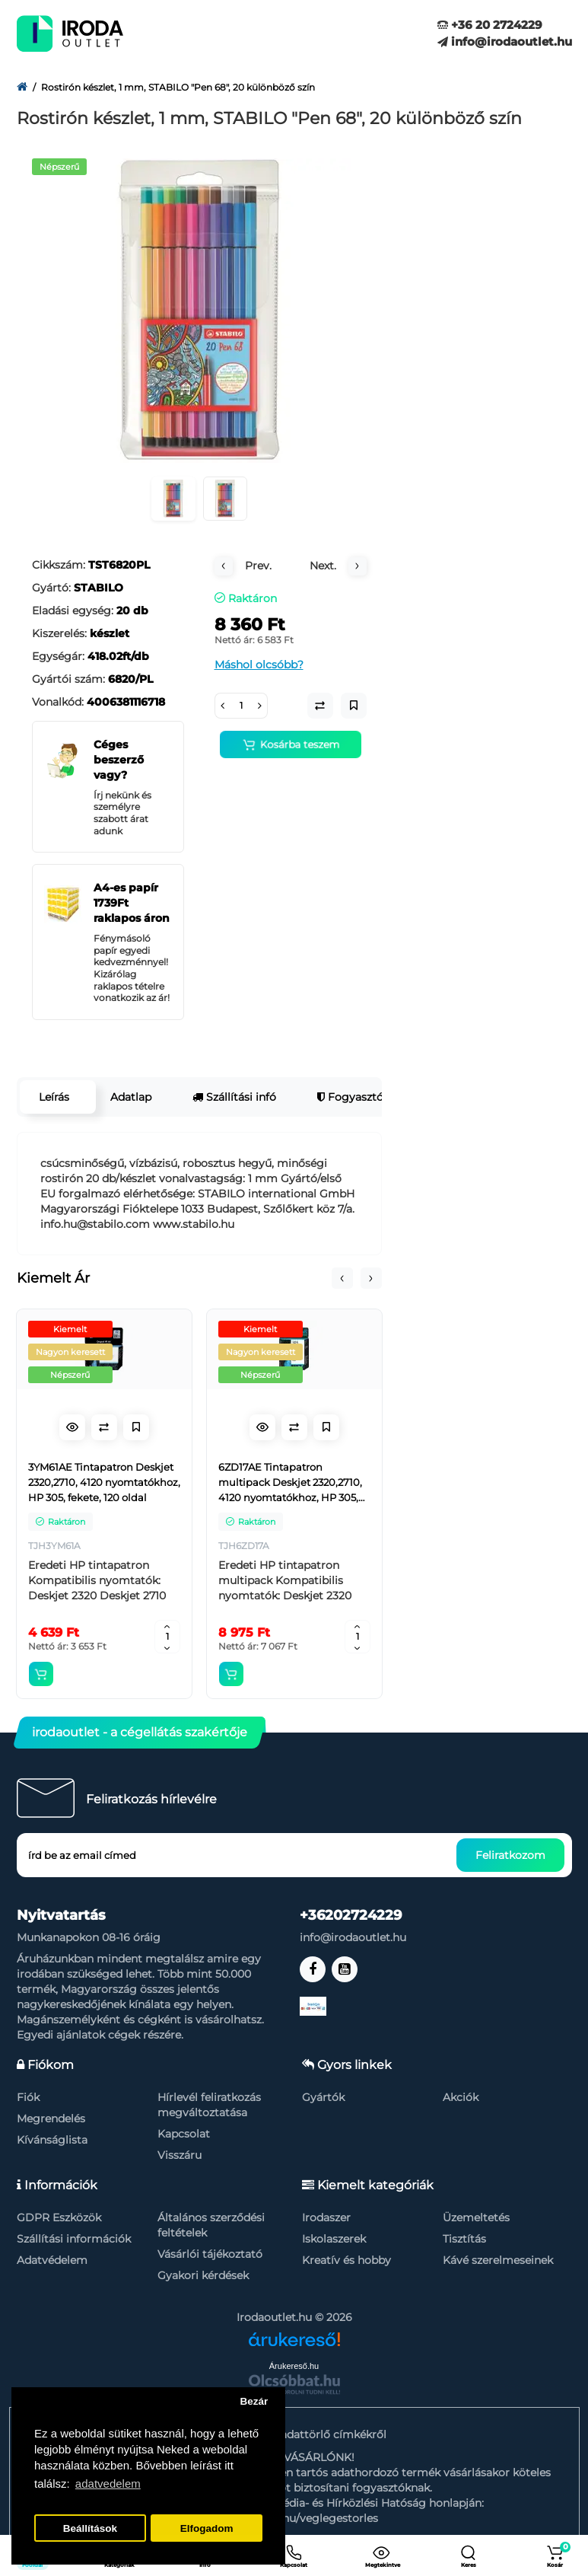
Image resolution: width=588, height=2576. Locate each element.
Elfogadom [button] (207, 2528)
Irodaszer (326, 2217)
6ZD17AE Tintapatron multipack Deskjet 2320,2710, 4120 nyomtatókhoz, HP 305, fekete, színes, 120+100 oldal (290, 1483)
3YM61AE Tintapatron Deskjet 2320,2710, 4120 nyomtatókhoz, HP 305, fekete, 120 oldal (104, 1482)
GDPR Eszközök (59, 2217)
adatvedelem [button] (108, 2483)
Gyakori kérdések (203, 2275)
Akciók (460, 2097)
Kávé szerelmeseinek (498, 2260)
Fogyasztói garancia (376, 1097)
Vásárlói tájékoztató (209, 2254)
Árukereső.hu (294, 2365)
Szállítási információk (74, 2239)
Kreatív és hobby (346, 2260)
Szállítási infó (234, 1097)
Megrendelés (51, 2118)
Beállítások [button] (90, 2528)
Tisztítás (464, 2239)
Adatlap (130, 1097)
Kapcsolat (183, 2134)
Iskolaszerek (334, 2239)
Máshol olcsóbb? (259, 664)
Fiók (28, 2097)
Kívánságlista (52, 2140)
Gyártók (323, 2097)
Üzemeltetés (476, 2217)
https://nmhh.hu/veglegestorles (294, 2518)
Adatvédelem (52, 2260)
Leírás (54, 1097)
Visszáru (179, 2155)
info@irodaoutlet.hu (504, 41)
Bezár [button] (254, 2401)
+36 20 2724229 (489, 25)
